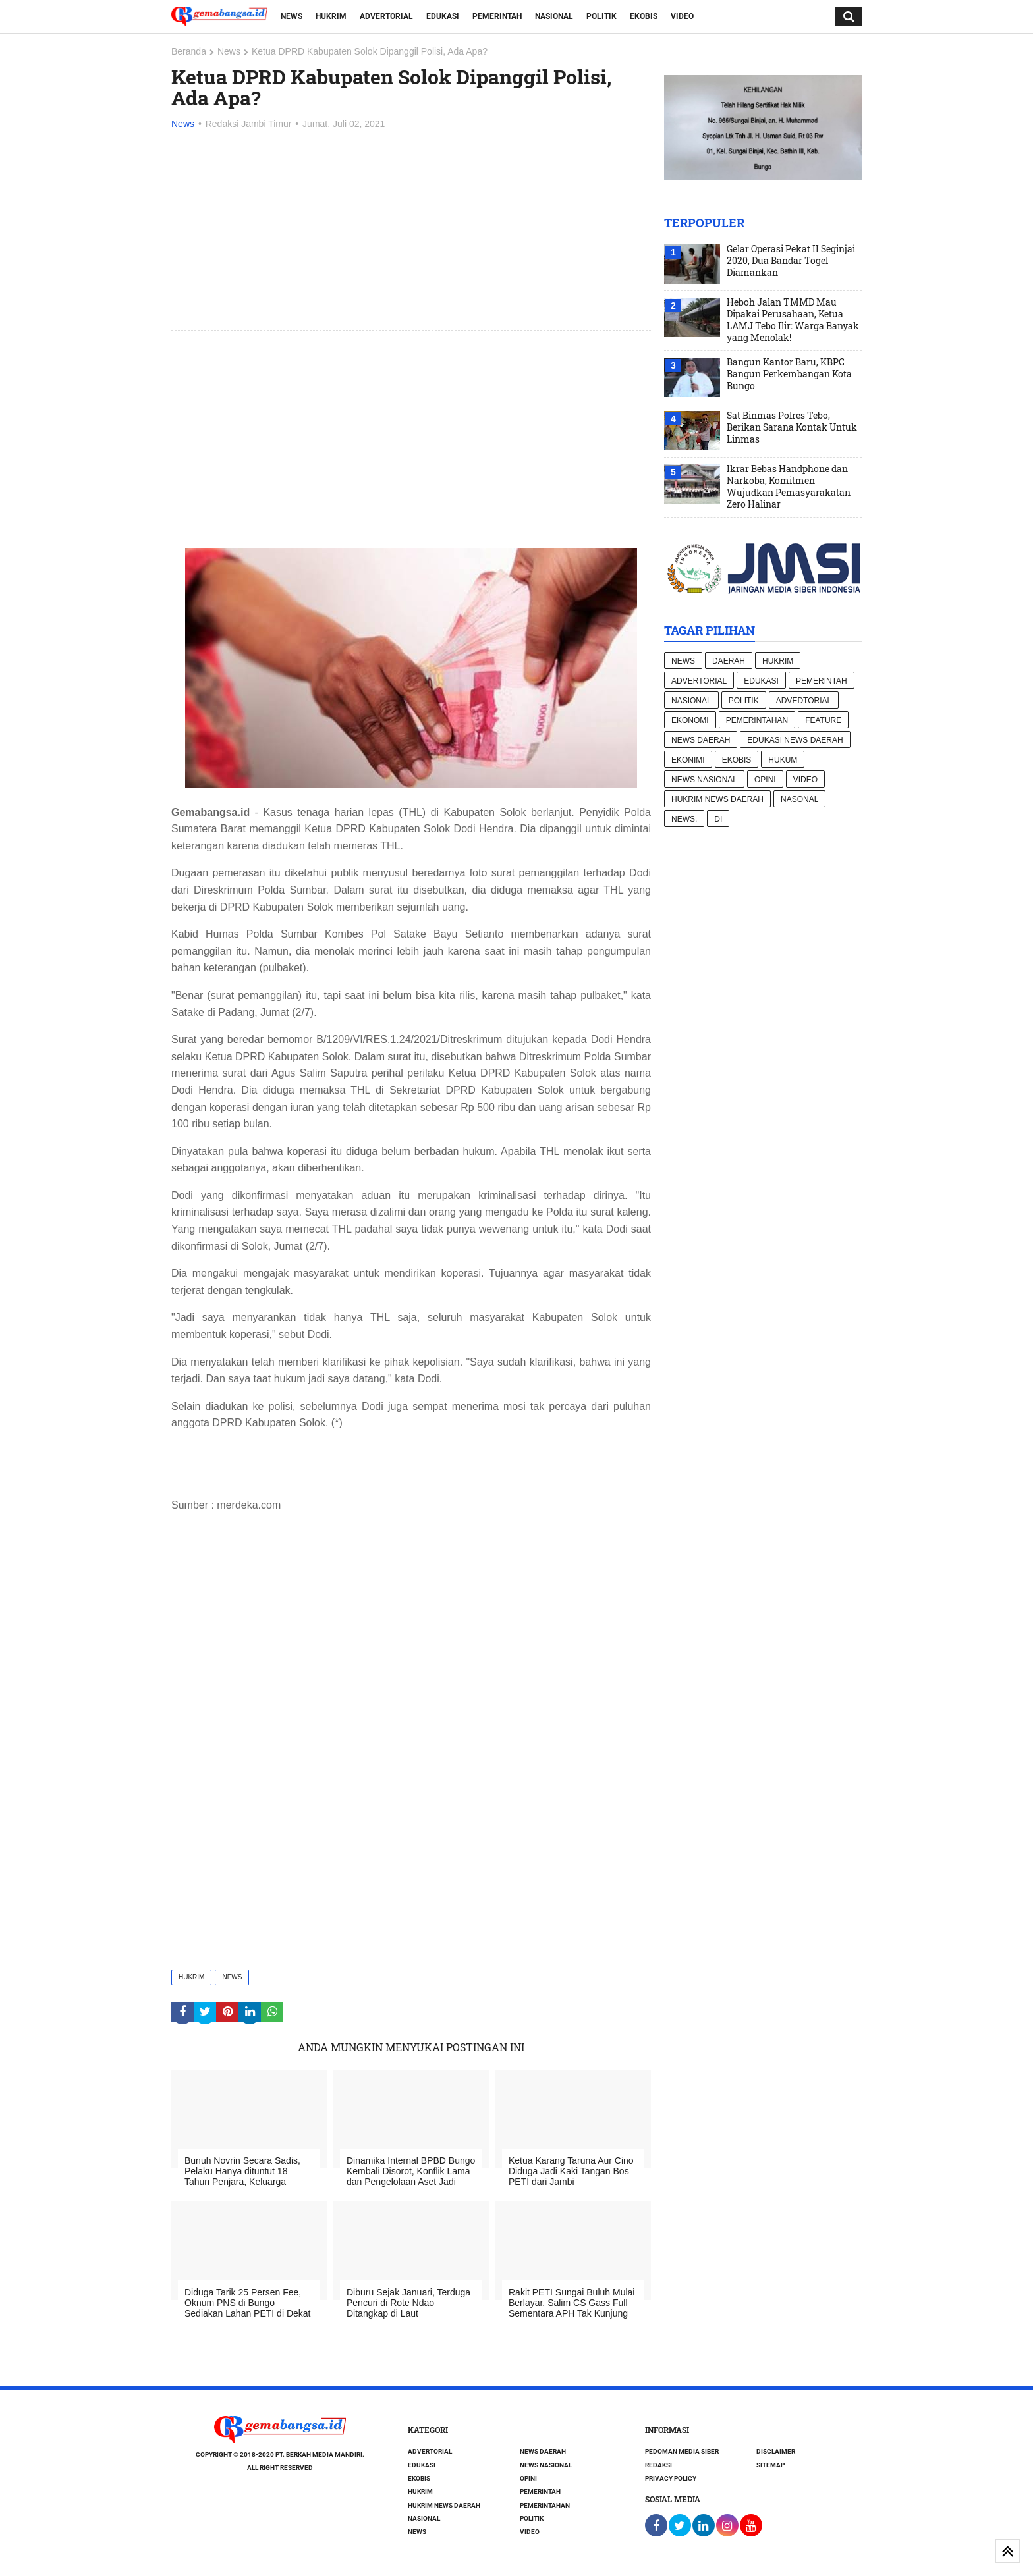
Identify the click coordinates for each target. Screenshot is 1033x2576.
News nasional (704, 779)
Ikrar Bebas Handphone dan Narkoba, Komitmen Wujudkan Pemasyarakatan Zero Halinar (789, 486)
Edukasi (442, 16)
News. (684, 819)
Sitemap (770, 2465)
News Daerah (700, 740)
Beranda (188, 51)
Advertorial (386, 16)
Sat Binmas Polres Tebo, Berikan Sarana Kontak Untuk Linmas (792, 427)
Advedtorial (803, 700)
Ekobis (643, 16)
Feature (823, 720)
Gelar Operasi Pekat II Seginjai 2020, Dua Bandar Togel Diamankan (791, 261)
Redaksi (658, 2465)
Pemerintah (497, 16)
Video (682, 16)
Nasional (554, 16)
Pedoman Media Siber (682, 2451)
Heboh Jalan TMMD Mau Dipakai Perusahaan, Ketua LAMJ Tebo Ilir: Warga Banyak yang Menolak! (793, 320)
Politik (601, 16)
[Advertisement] (411, 231)
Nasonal (799, 799)
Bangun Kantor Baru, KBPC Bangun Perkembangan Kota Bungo (789, 374)
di (718, 819)
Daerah (728, 661)
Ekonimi (688, 760)
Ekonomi (690, 720)
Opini (765, 779)
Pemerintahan (757, 720)
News (291, 16)
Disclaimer (775, 2451)
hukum (782, 760)
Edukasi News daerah (795, 740)
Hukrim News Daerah (717, 799)
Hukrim (331, 16)
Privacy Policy (670, 2478)
